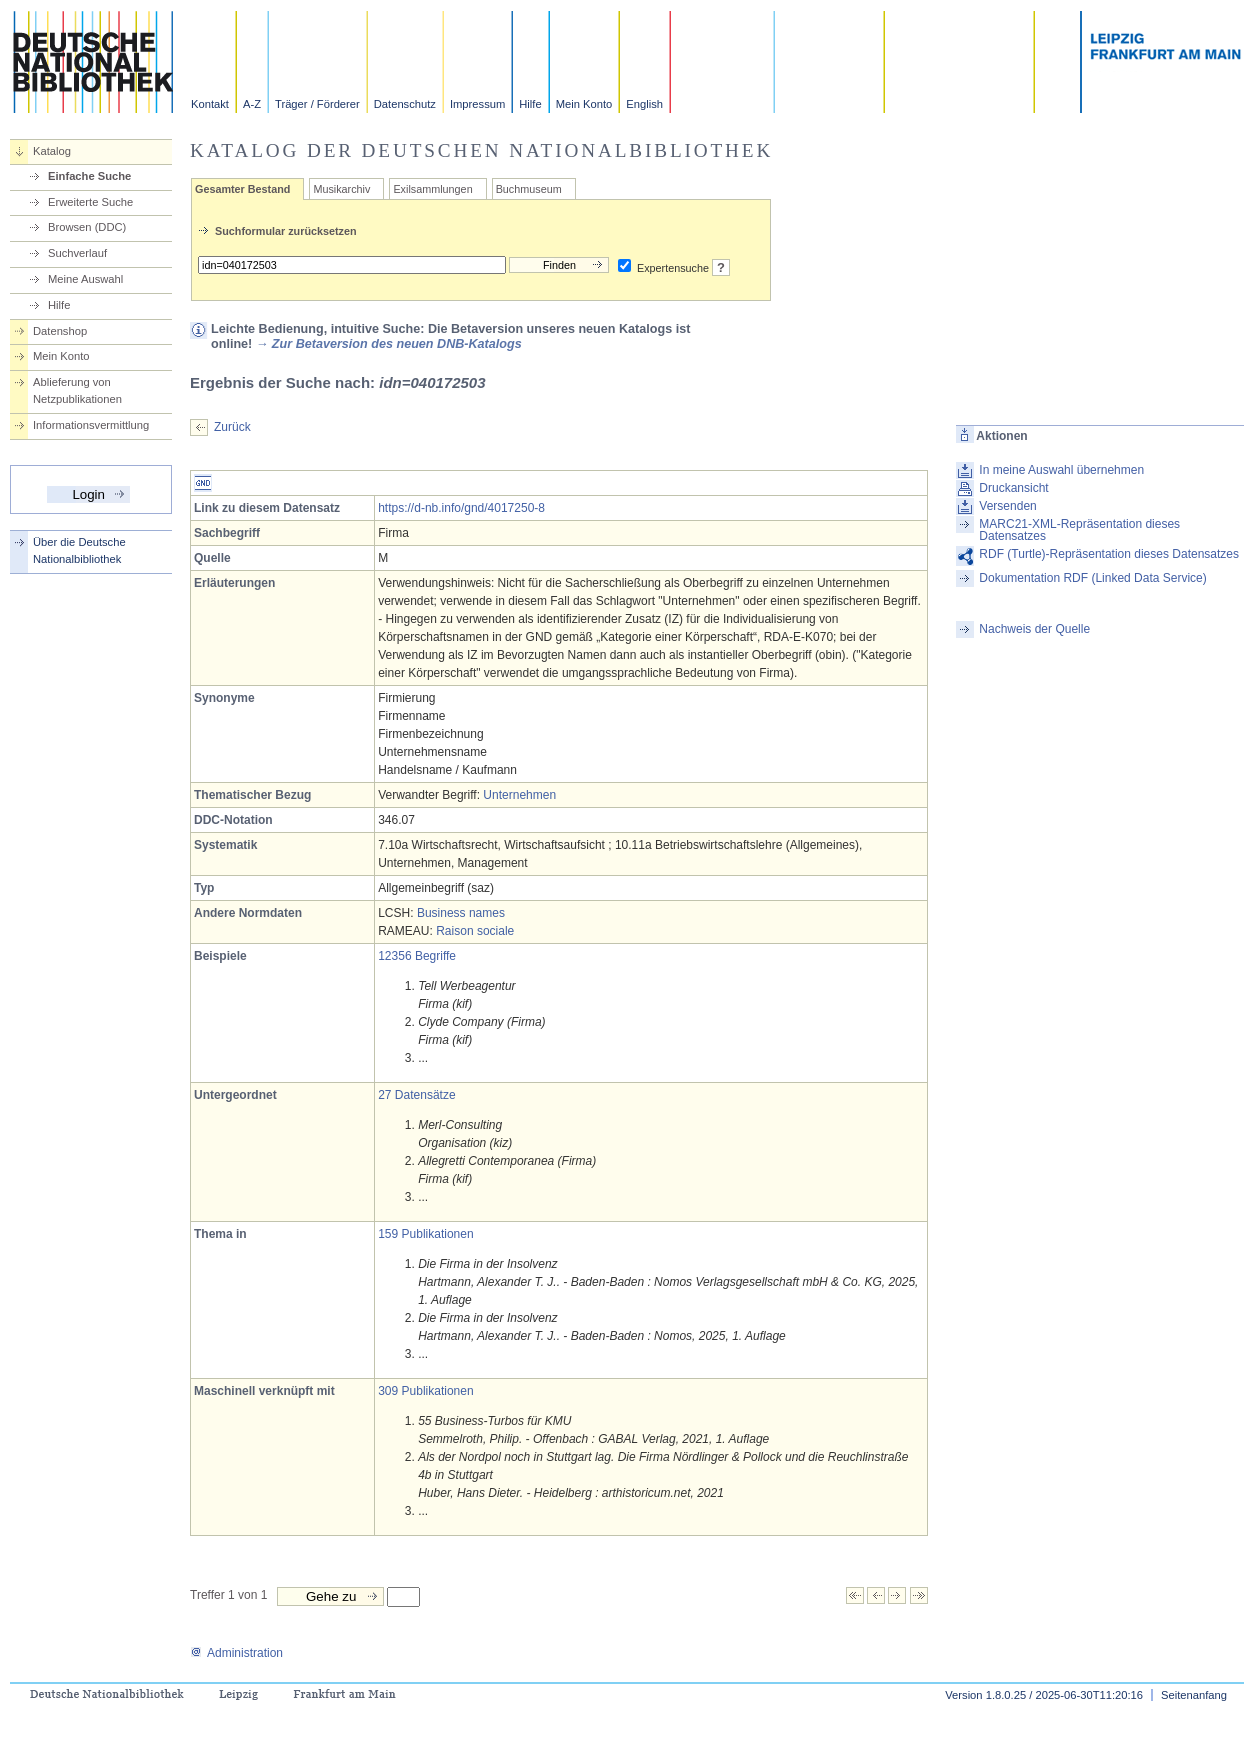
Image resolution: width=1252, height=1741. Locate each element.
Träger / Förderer (317, 104)
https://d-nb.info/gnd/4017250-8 (461, 508)
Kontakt (210, 104)
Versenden (1007, 506)
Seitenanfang (1194, 1695)
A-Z (252, 104)
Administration (236, 1653)
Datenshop (60, 331)
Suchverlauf (77, 253)
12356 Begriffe (417, 956)
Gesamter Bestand (242, 189)
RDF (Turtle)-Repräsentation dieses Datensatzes (1109, 554)
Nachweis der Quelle (1034, 629)
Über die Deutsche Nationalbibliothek (79, 550)
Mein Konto (584, 104)
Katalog (52, 151)
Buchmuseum (529, 189)
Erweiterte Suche (90, 202)
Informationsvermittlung (91, 425)
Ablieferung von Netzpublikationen (77, 390)
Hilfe (530, 104)
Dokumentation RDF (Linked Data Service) (1092, 578)
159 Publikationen (425, 1234)
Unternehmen (519, 795)
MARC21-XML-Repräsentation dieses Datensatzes (1079, 530)
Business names (461, 913)
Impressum (477, 104)
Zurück (232, 427)
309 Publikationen (425, 1391)
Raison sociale (475, 931)
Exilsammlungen (432, 189)
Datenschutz (405, 104)
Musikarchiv (341, 189)
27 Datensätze (416, 1095)
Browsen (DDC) (87, 227)
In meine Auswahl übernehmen (1061, 470)
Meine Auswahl (85, 279)
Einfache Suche (89, 176)
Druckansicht (1013, 488)
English (644, 104)
